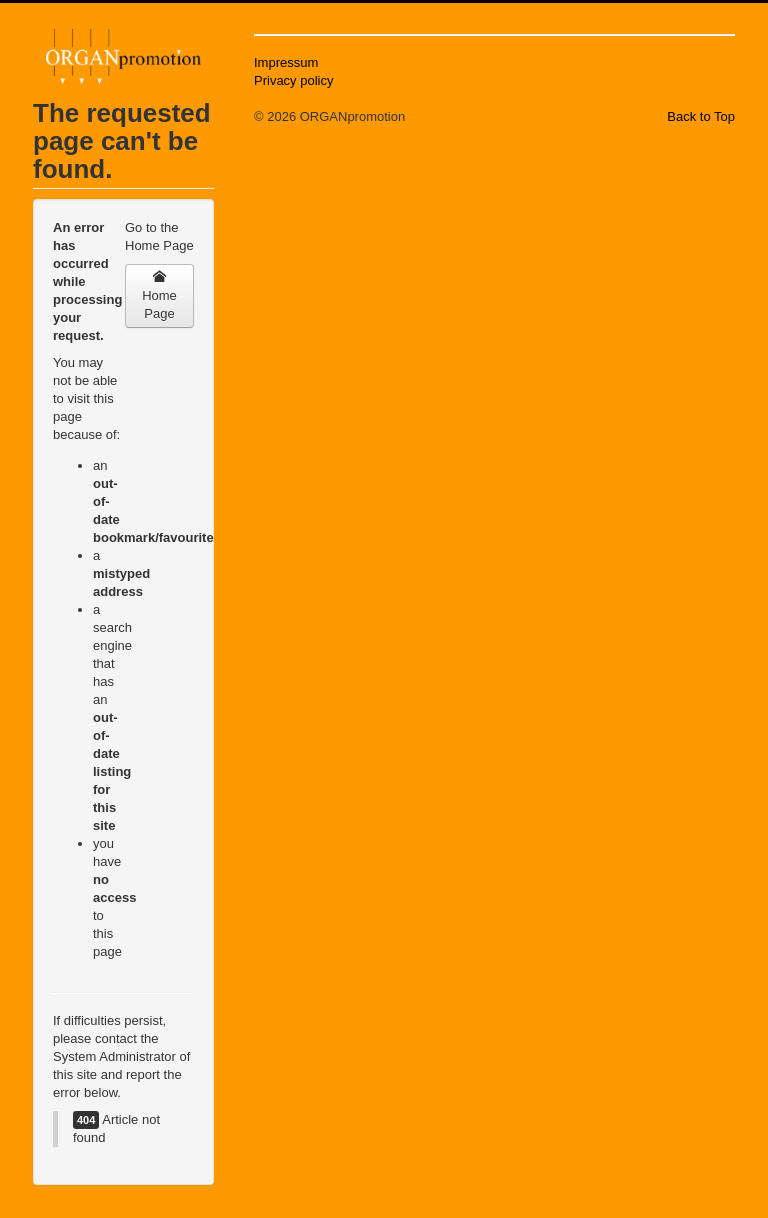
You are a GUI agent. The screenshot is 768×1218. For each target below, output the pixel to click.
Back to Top (701, 116)
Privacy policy (293, 80)
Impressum (286, 62)
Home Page (159, 295)
